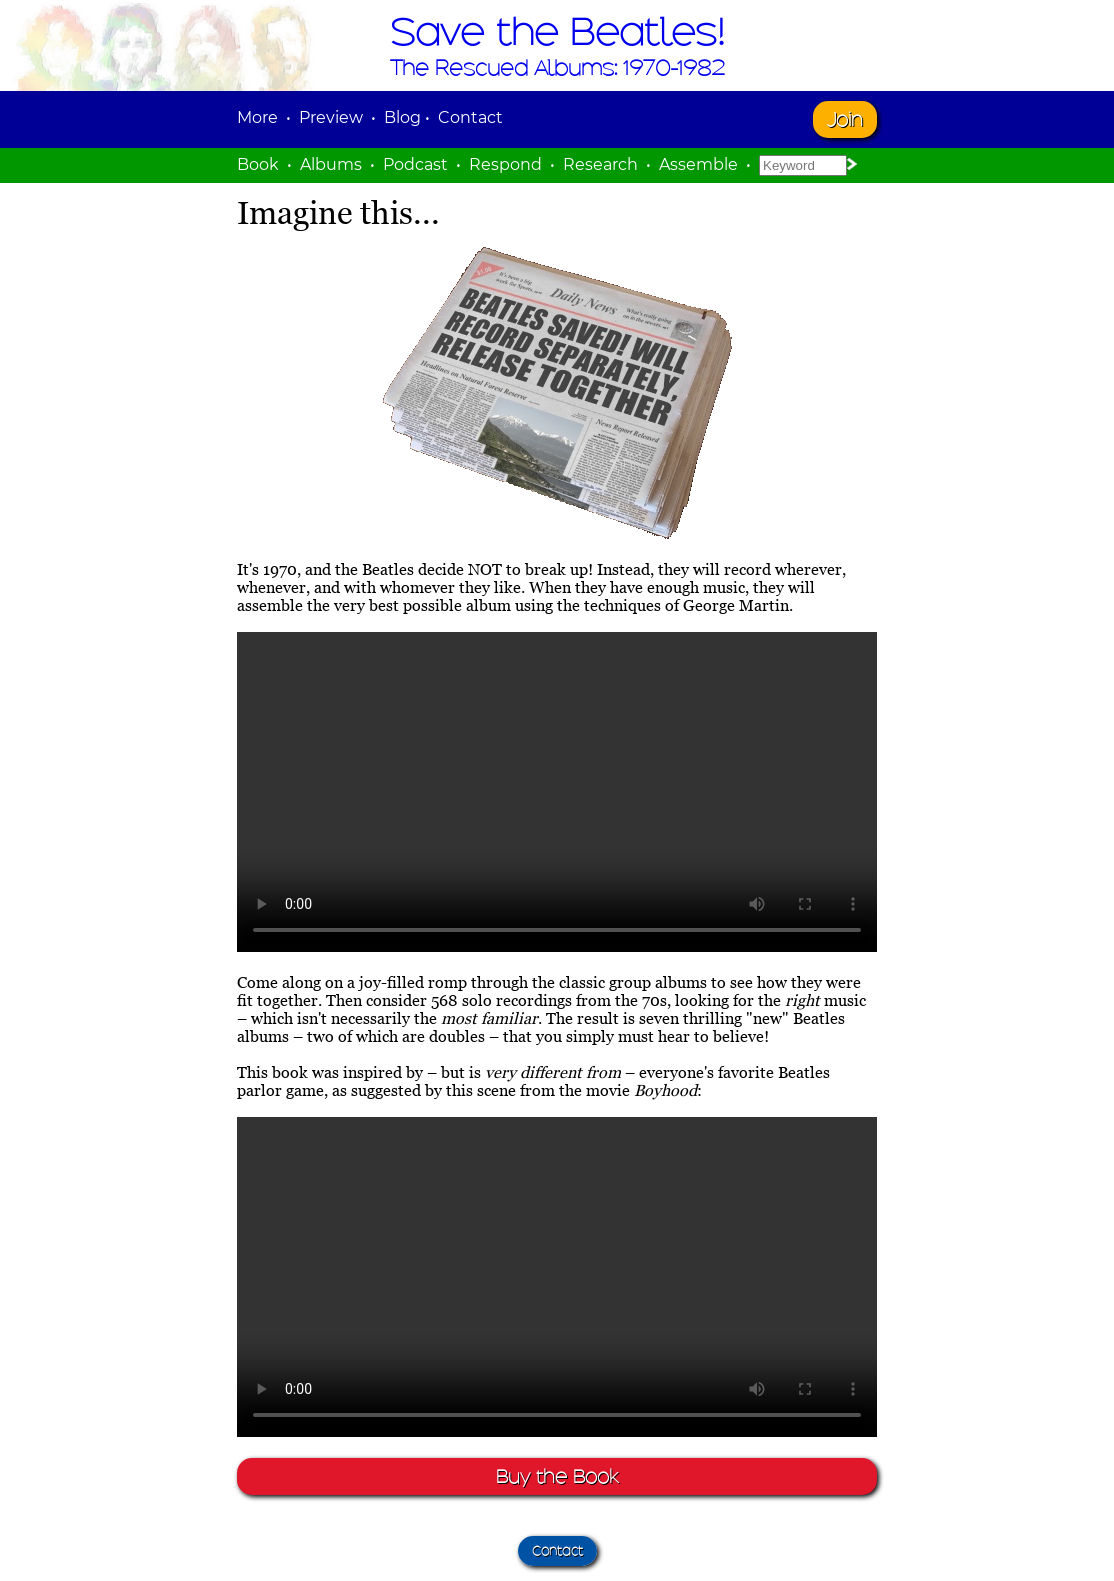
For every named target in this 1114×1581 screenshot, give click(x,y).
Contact (470, 117)
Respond (505, 164)
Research (600, 164)
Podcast (415, 164)
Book (258, 164)
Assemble (698, 164)
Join (845, 119)
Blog (402, 117)
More (257, 117)
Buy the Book (557, 1476)
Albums (331, 164)
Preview (331, 117)
